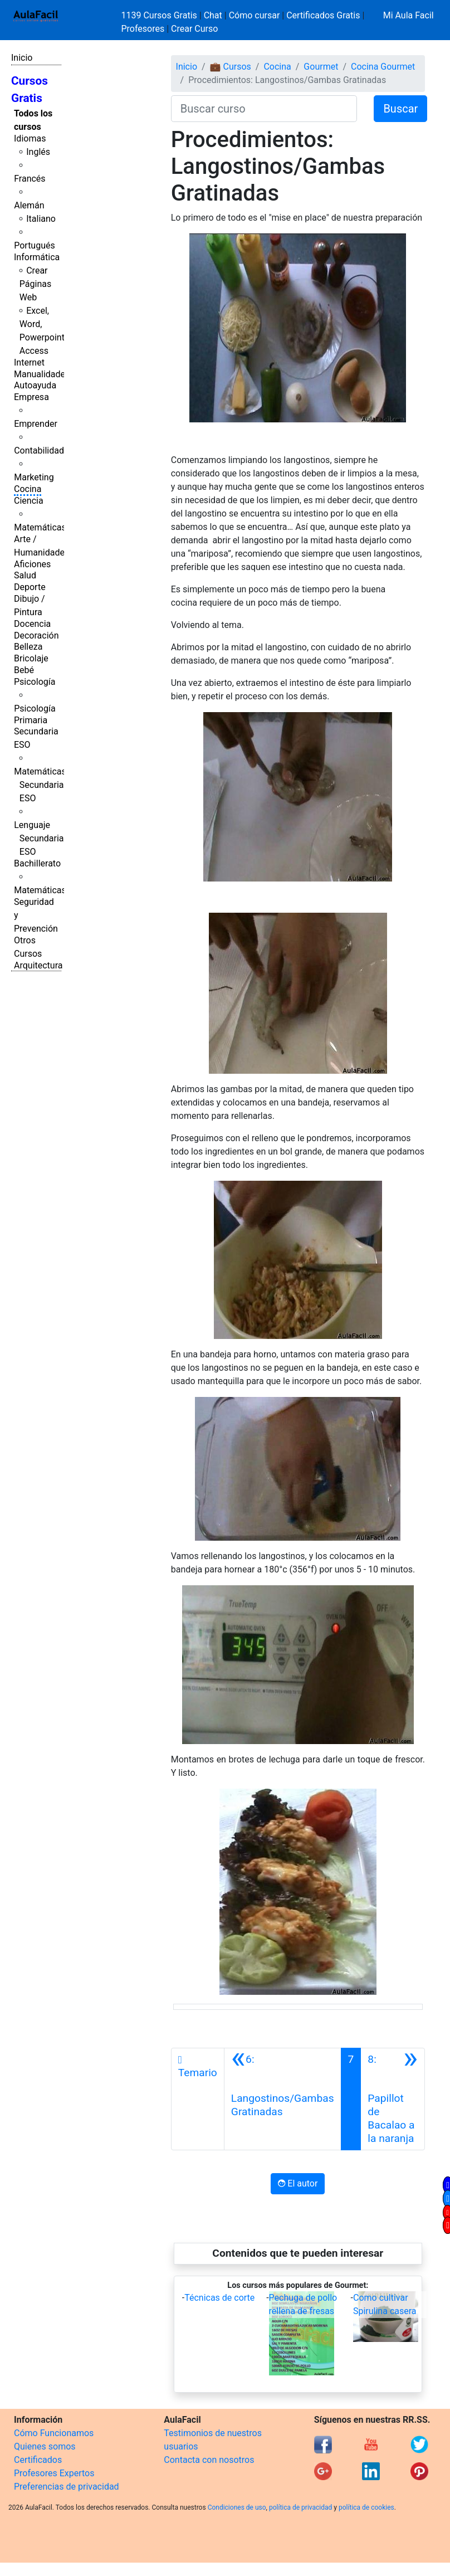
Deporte (30, 587)
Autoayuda (35, 385)
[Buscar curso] (264, 108)
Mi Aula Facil (408, 15)
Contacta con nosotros (209, 2460)
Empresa (31, 397)
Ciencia (28, 500)
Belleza (28, 646)
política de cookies (366, 2507)
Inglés (38, 152)
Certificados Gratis (323, 15)
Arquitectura (38, 965)
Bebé (24, 670)
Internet (29, 362)
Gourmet (321, 66)
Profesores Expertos (54, 2473)
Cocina (27, 489)
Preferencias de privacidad (66, 2486)
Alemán (29, 205)
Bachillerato (37, 863)
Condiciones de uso (237, 2507)
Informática (37, 257)
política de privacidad (300, 2507)
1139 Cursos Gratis (160, 15)
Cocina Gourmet (383, 66)
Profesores (143, 28)
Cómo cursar (254, 15)
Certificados (38, 2460)
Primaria (30, 720)
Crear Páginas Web (35, 284)
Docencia (32, 624)
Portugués (34, 245)
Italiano (41, 218)
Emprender (35, 423)
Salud (25, 575)
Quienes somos (45, 2446)
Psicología (34, 681)
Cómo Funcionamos (54, 2433)
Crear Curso (194, 28)
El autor (297, 2183)
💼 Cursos (230, 66)
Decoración (36, 635)
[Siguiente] (392, 2099)
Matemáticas (40, 527)
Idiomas (30, 138)
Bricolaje (31, 658)
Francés (29, 178)
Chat (213, 15)
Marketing (33, 477)
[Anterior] (282, 2099)
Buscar (400, 108)
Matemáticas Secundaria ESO (40, 785)
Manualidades (42, 374)
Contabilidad (39, 450)
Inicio (21, 57)
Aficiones (32, 564)
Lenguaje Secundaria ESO (38, 838)
